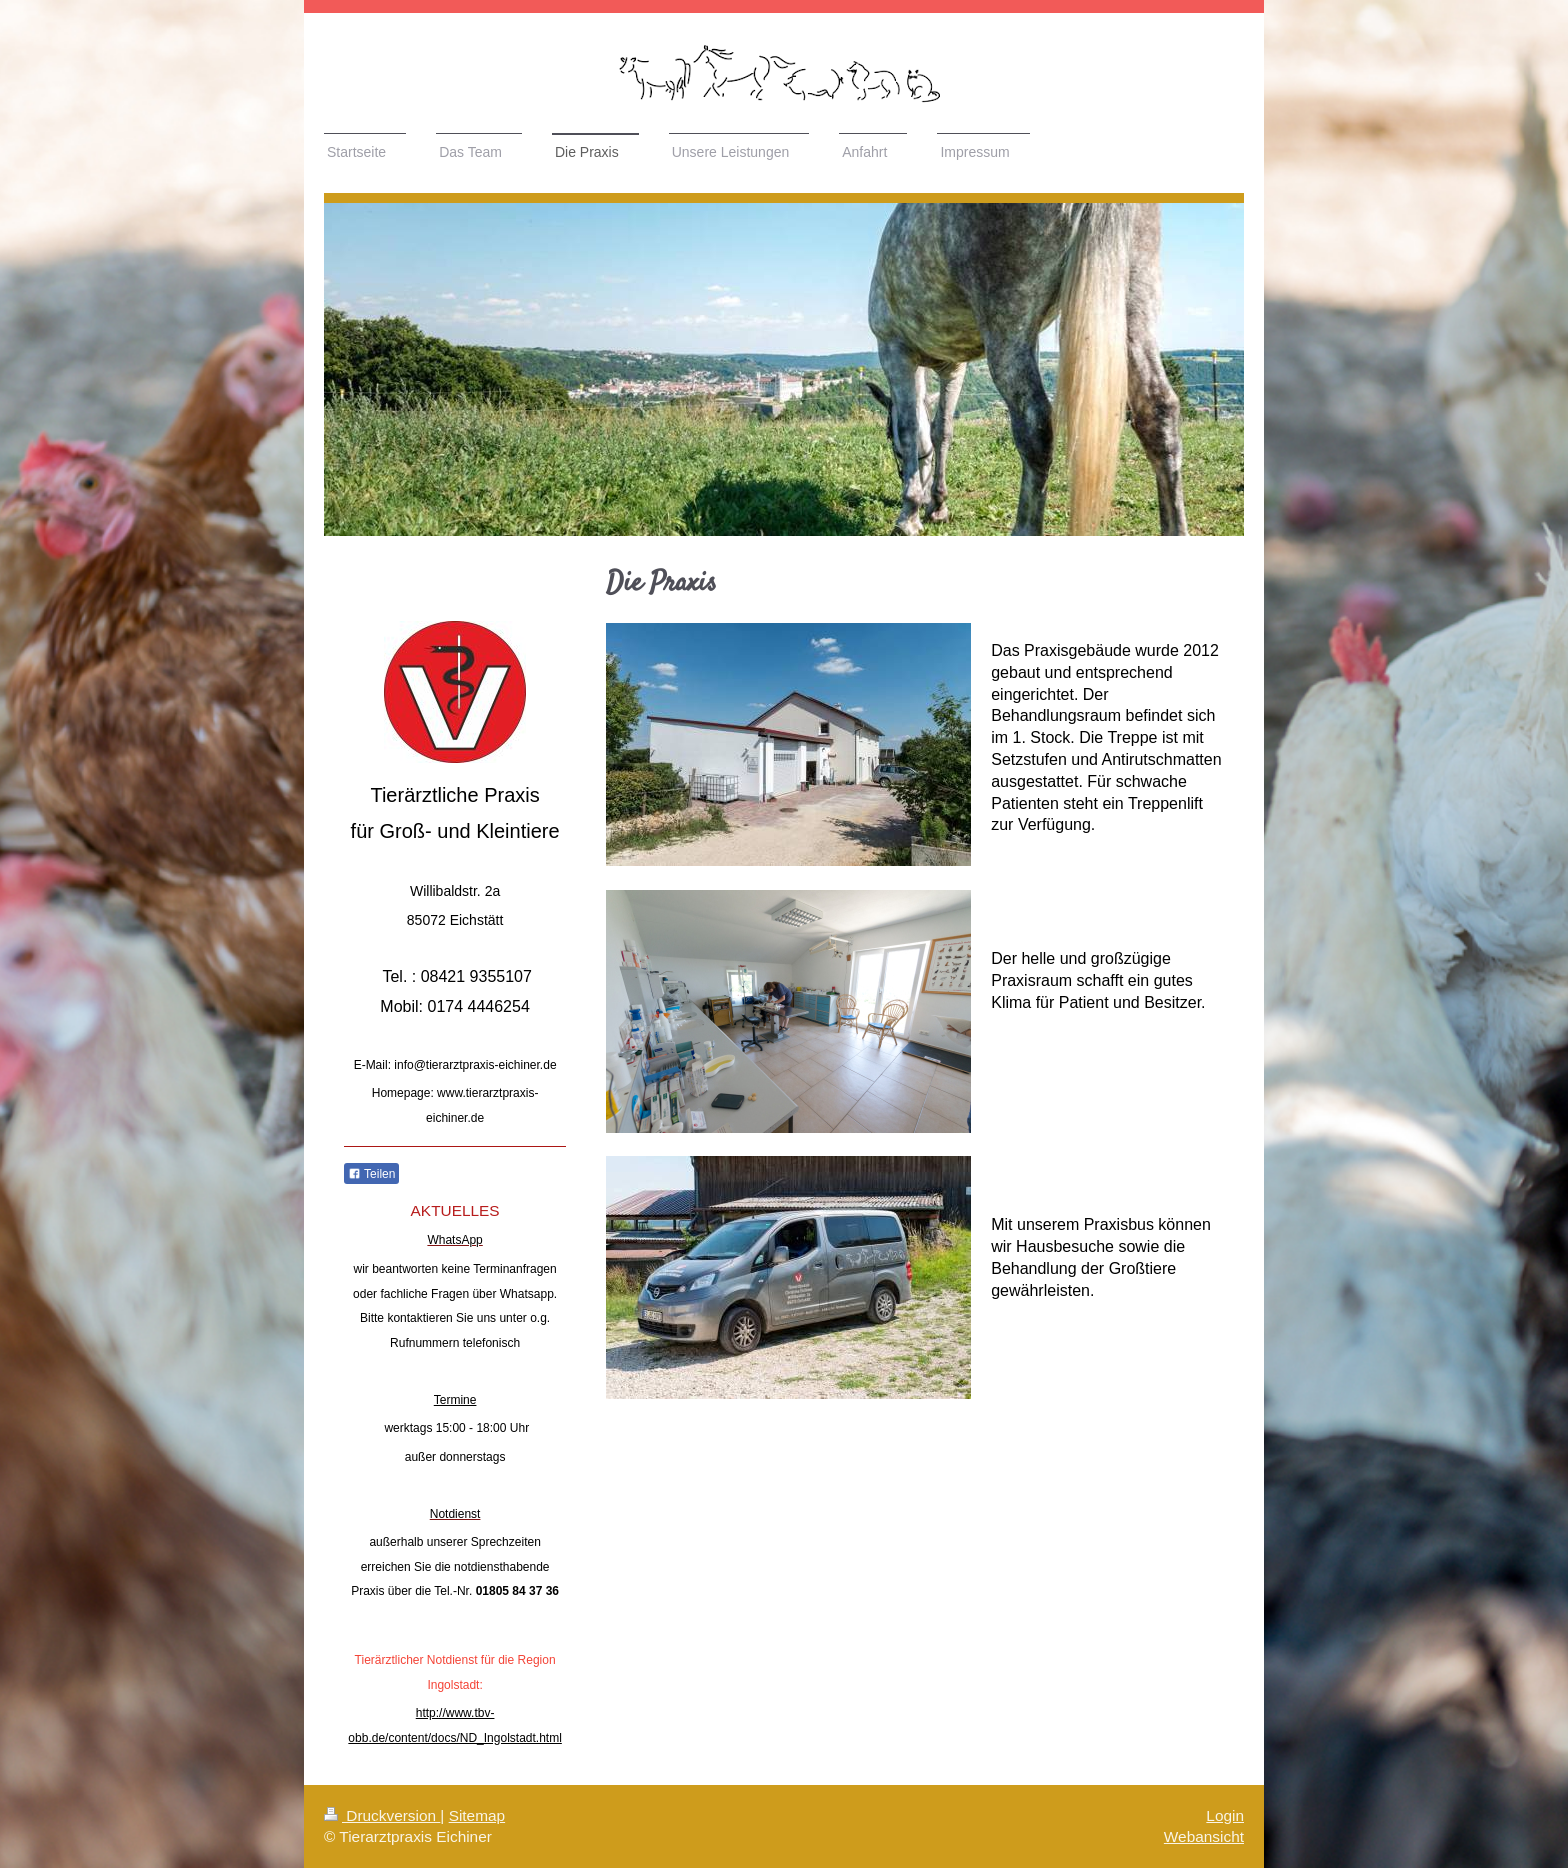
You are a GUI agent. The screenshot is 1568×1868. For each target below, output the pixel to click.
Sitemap (477, 1815)
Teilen (371, 1174)
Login (1225, 1815)
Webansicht (1204, 1836)
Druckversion (382, 1815)
